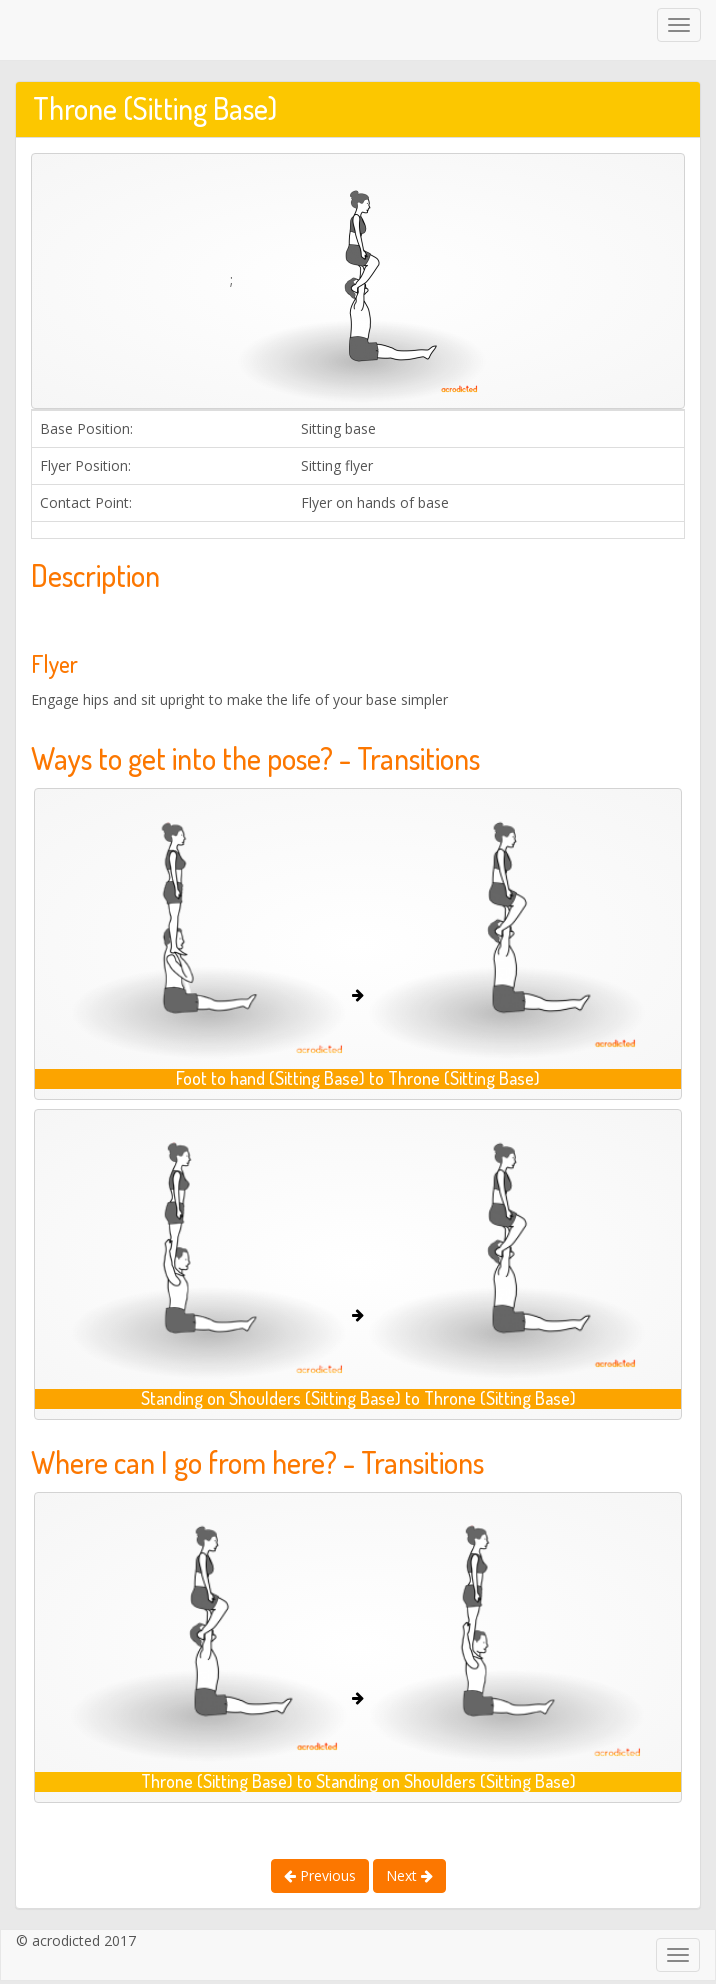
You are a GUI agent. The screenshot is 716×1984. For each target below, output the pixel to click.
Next (409, 1875)
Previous (320, 1875)
